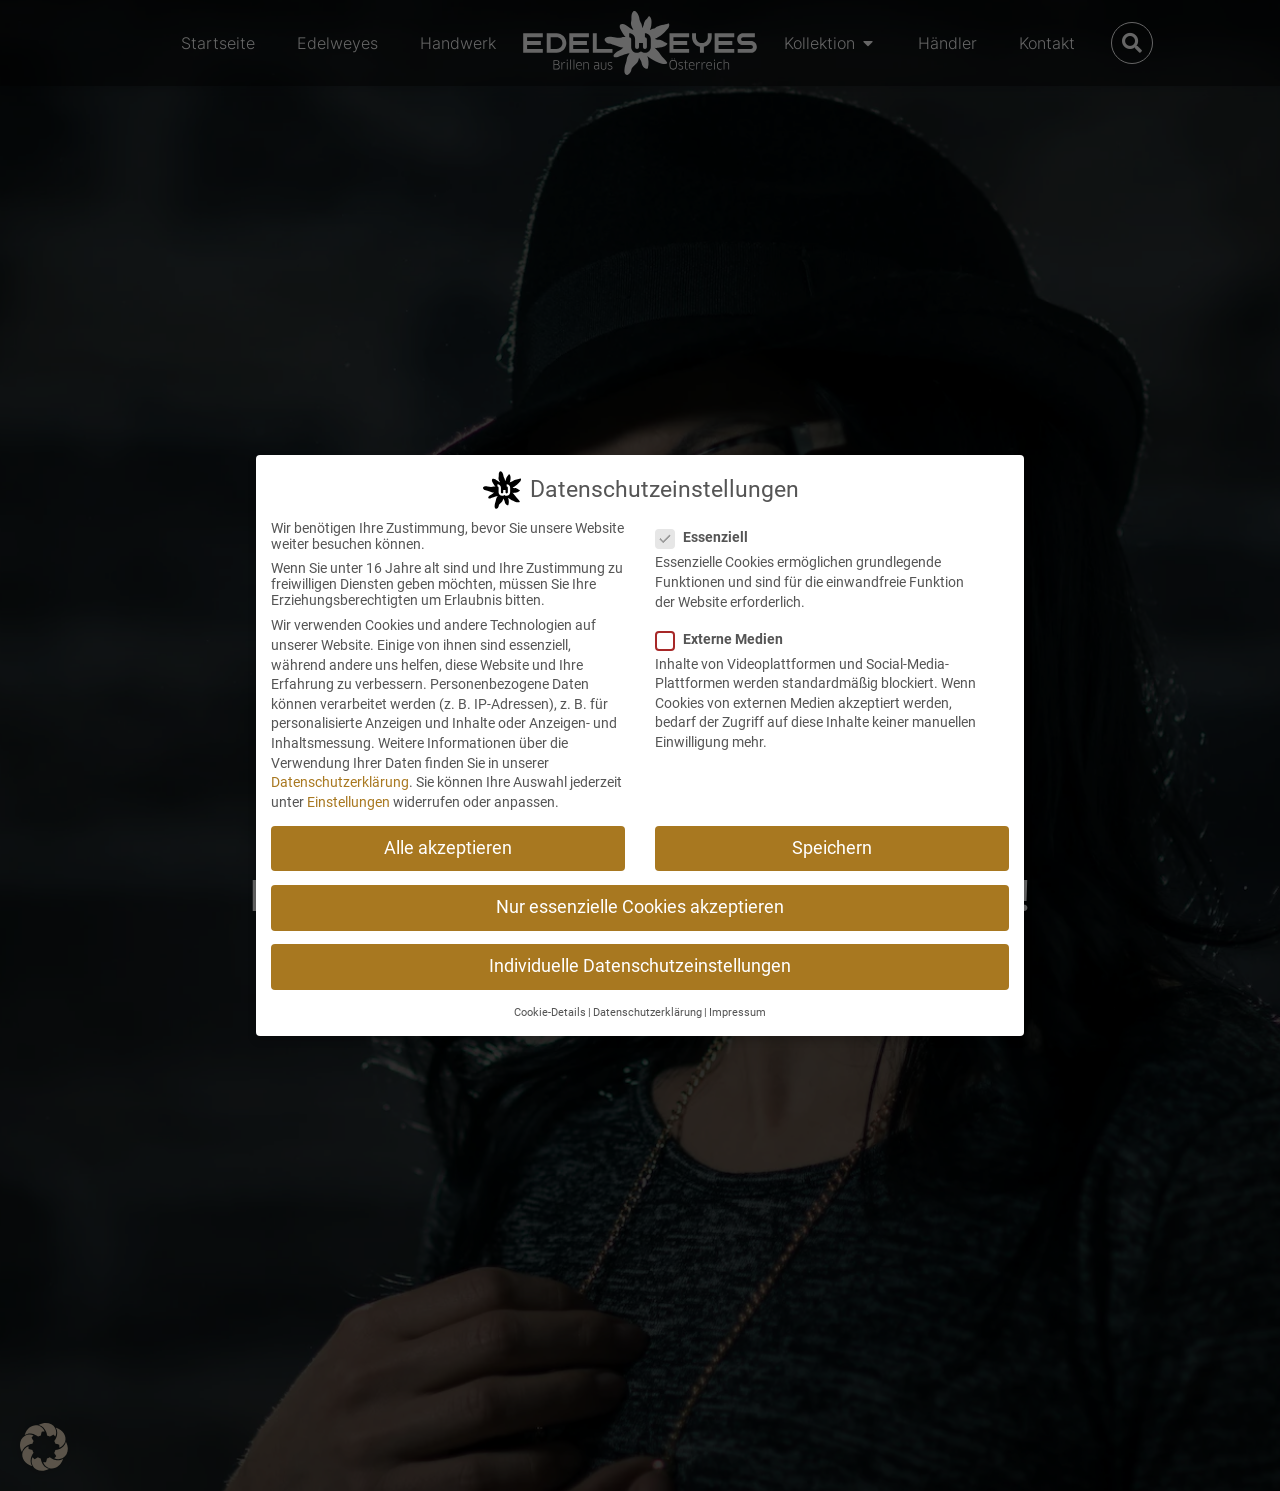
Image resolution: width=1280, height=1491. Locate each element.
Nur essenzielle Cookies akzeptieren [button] (640, 907)
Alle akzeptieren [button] (448, 848)
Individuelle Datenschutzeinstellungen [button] (640, 966)
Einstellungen (348, 802)
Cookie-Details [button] (550, 1012)
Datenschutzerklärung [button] (647, 1012)
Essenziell (708, 537)
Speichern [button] (832, 848)
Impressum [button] (737, 1012)
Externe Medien (725, 639)
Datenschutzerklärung (340, 782)
